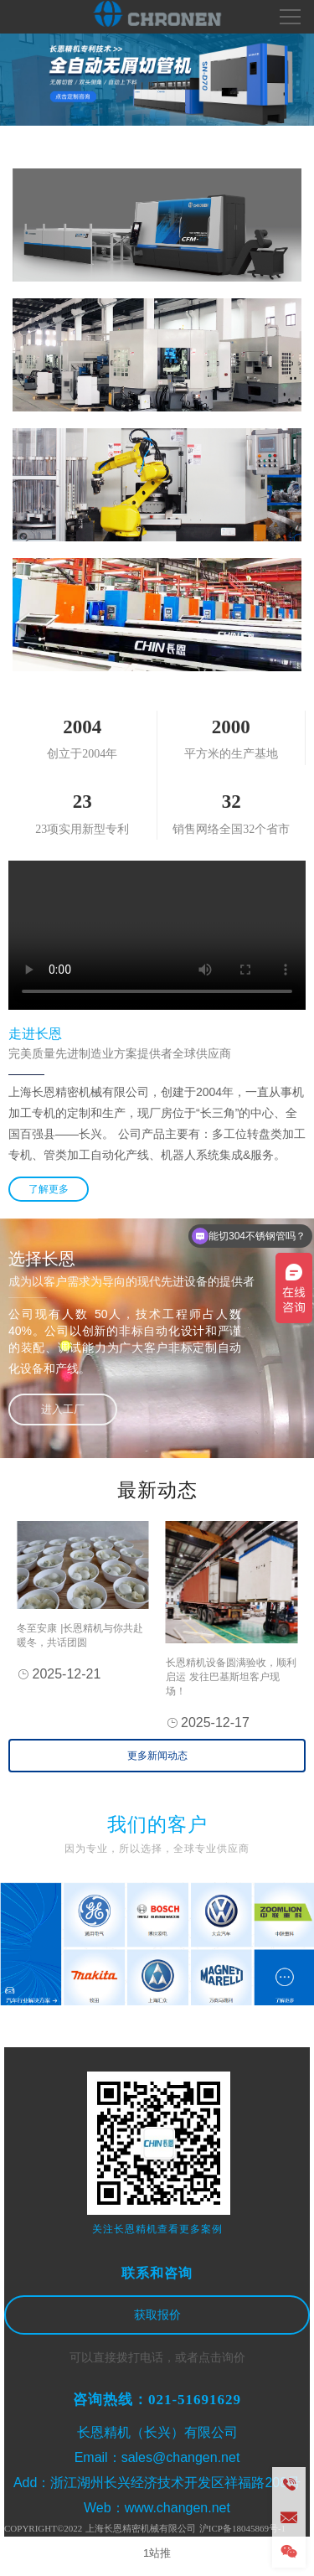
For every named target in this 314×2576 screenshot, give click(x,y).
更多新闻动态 (157, 1755)
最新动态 (157, 1490)
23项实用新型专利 (82, 829)
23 (82, 801)
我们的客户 (157, 1824)
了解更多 (48, 1189)
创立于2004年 (82, 753)
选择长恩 (41, 1258)
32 (231, 801)
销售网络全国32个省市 (231, 829)
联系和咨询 (157, 2273)
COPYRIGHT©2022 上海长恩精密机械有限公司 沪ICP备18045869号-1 (145, 2528)
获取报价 (157, 2315)
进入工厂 (63, 1409)
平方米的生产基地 (231, 753)
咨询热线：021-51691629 (157, 2400)
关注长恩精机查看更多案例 (157, 2229)
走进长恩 (35, 1034)
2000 (231, 726)
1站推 (157, 2553)
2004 (82, 726)
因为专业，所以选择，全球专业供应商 (157, 1848)
